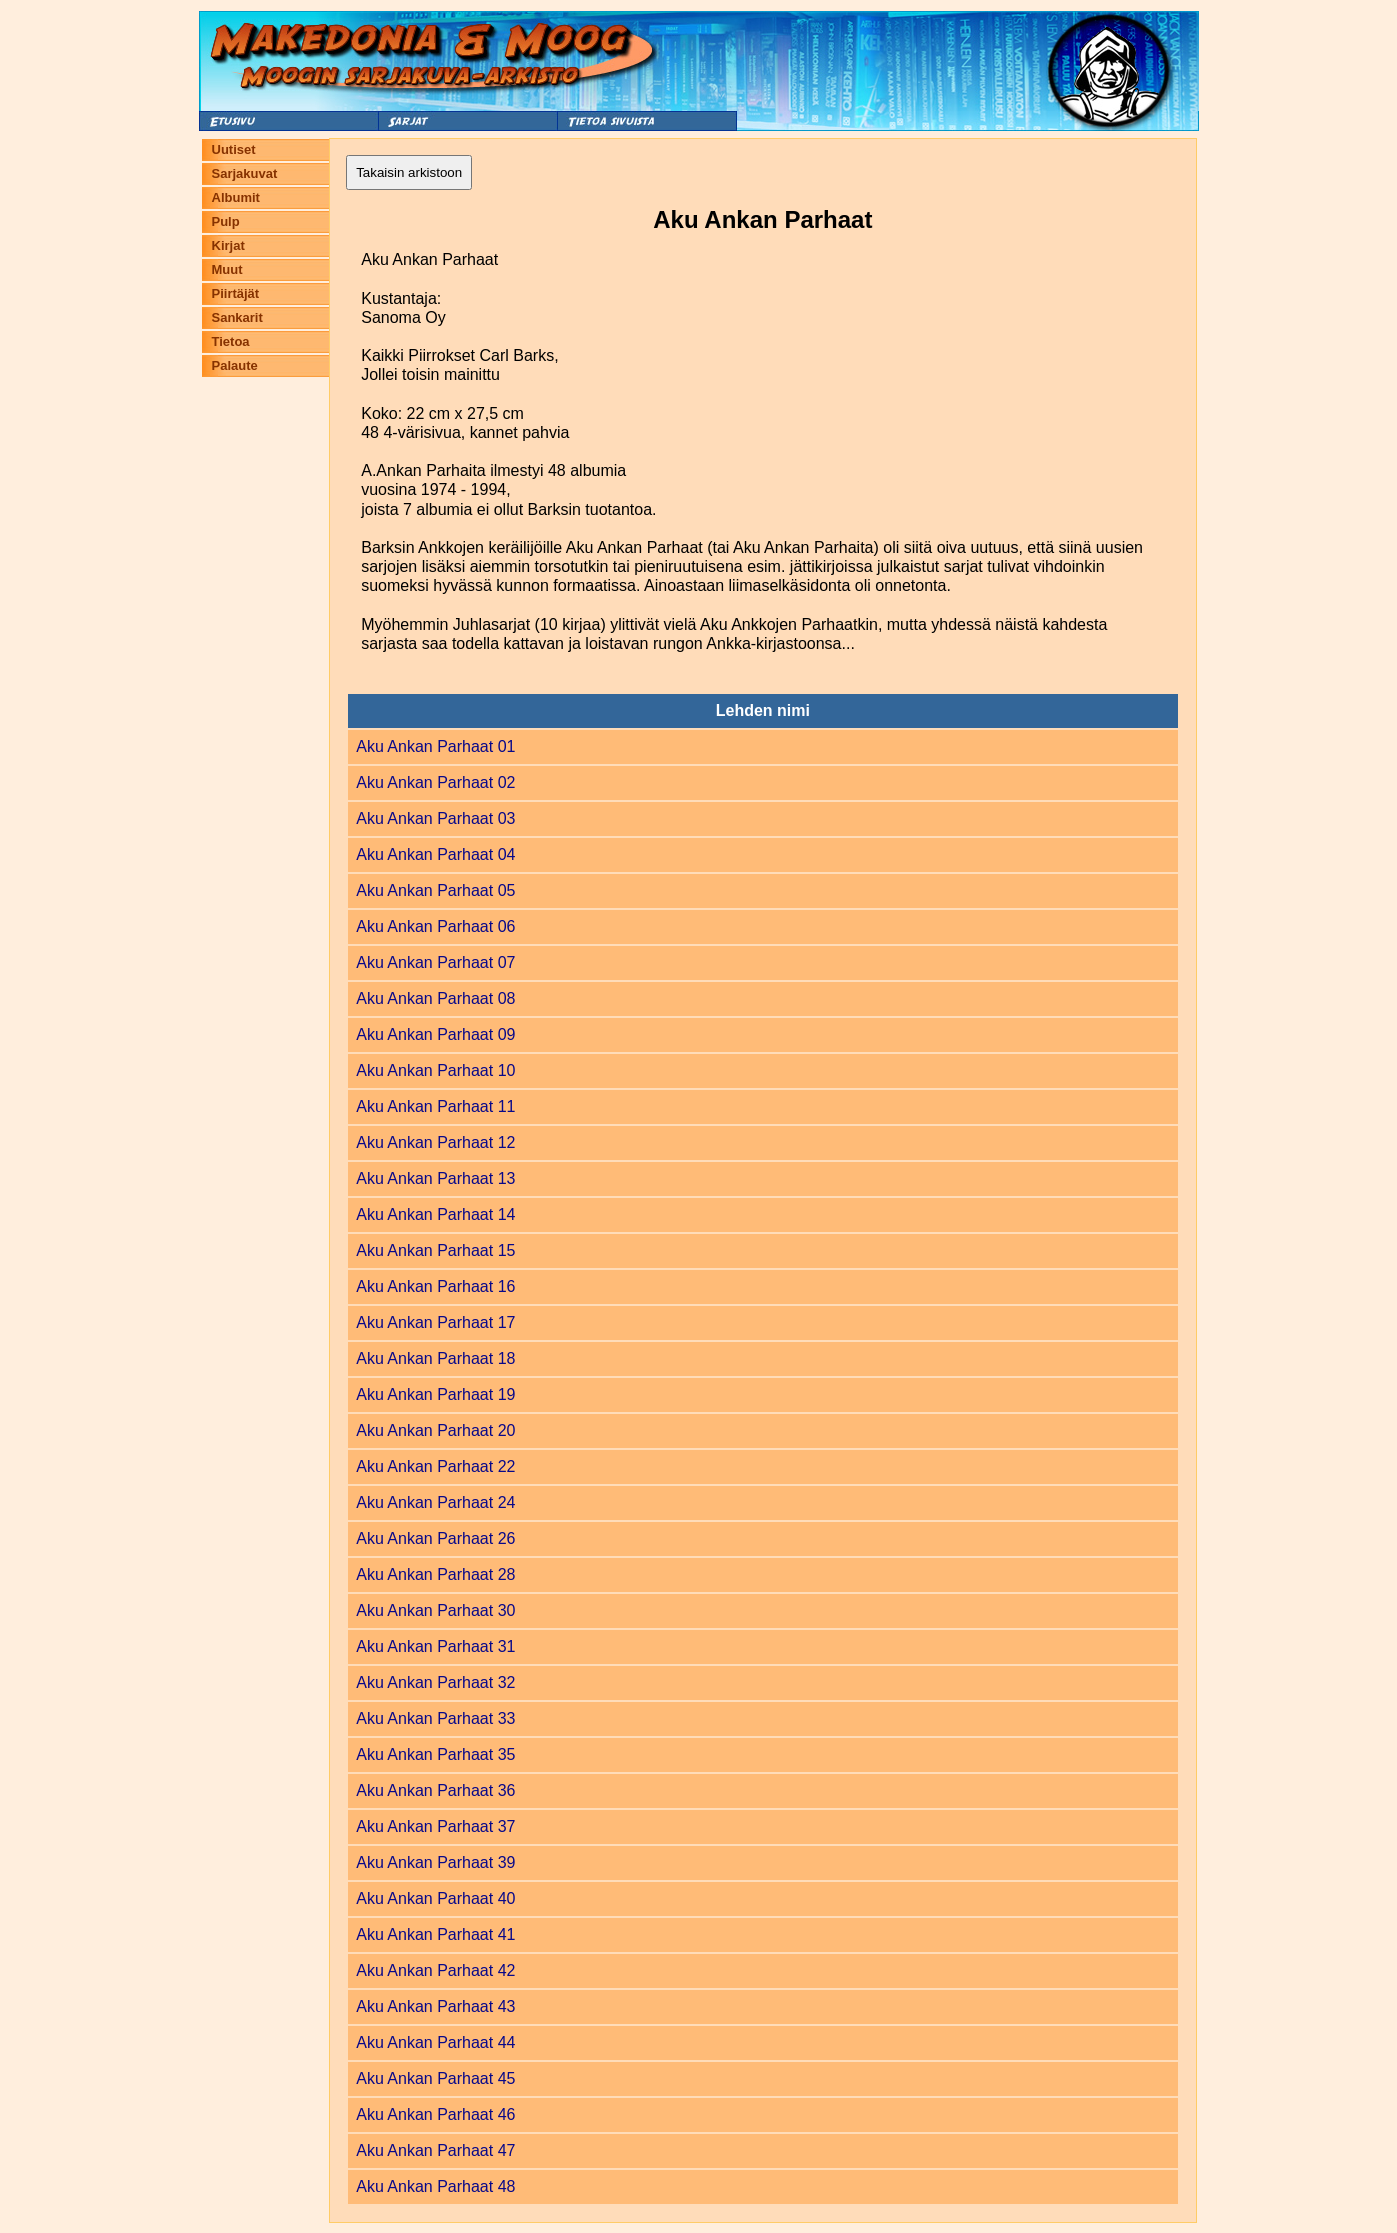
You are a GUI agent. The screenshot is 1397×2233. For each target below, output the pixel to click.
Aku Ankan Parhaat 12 (435, 1142)
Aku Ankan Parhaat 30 (435, 1610)
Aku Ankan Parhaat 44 (435, 2042)
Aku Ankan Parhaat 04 (435, 854)
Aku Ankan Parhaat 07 (435, 962)
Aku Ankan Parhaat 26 (435, 1538)
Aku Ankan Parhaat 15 (435, 1250)
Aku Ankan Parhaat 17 (435, 1322)
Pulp (226, 221)
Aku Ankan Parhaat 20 (435, 1430)
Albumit (236, 197)
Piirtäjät (236, 293)
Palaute (235, 365)
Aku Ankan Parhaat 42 (435, 1970)
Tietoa (231, 341)
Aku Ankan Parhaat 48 (435, 2186)
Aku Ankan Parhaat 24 (435, 1502)
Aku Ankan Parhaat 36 (435, 1790)
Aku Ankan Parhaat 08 (435, 998)
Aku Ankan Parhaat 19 (435, 1394)
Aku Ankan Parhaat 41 (435, 1934)
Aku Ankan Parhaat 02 (435, 782)
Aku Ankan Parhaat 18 (435, 1358)
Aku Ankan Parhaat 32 (435, 1682)
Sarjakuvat (245, 173)
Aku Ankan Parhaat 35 (435, 1754)
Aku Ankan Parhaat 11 (435, 1106)
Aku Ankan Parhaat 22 (435, 1466)
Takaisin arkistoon (409, 172)
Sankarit (237, 317)
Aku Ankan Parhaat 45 (435, 2078)
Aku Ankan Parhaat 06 (435, 926)
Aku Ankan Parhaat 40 (435, 1898)
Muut (227, 269)
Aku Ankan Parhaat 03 (435, 818)
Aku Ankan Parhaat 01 (435, 746)
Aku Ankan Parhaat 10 (435, 1070)
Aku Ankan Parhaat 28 (435, 1574)
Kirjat (228, 245)
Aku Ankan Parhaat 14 (435, 1214)
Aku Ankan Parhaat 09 (435, 1034)
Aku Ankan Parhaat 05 (435, 890)
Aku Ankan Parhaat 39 (435, 1862)
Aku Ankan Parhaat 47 (435, 2150)
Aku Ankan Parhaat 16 (435, 1286)
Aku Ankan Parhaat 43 (435, 2006)
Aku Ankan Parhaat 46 (435, 2114)
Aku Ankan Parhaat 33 (435, 1718)
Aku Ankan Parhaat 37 (435, 1826)
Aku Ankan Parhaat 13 (435, 1178)
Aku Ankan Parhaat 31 (435, 1646)
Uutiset (234, 149)
